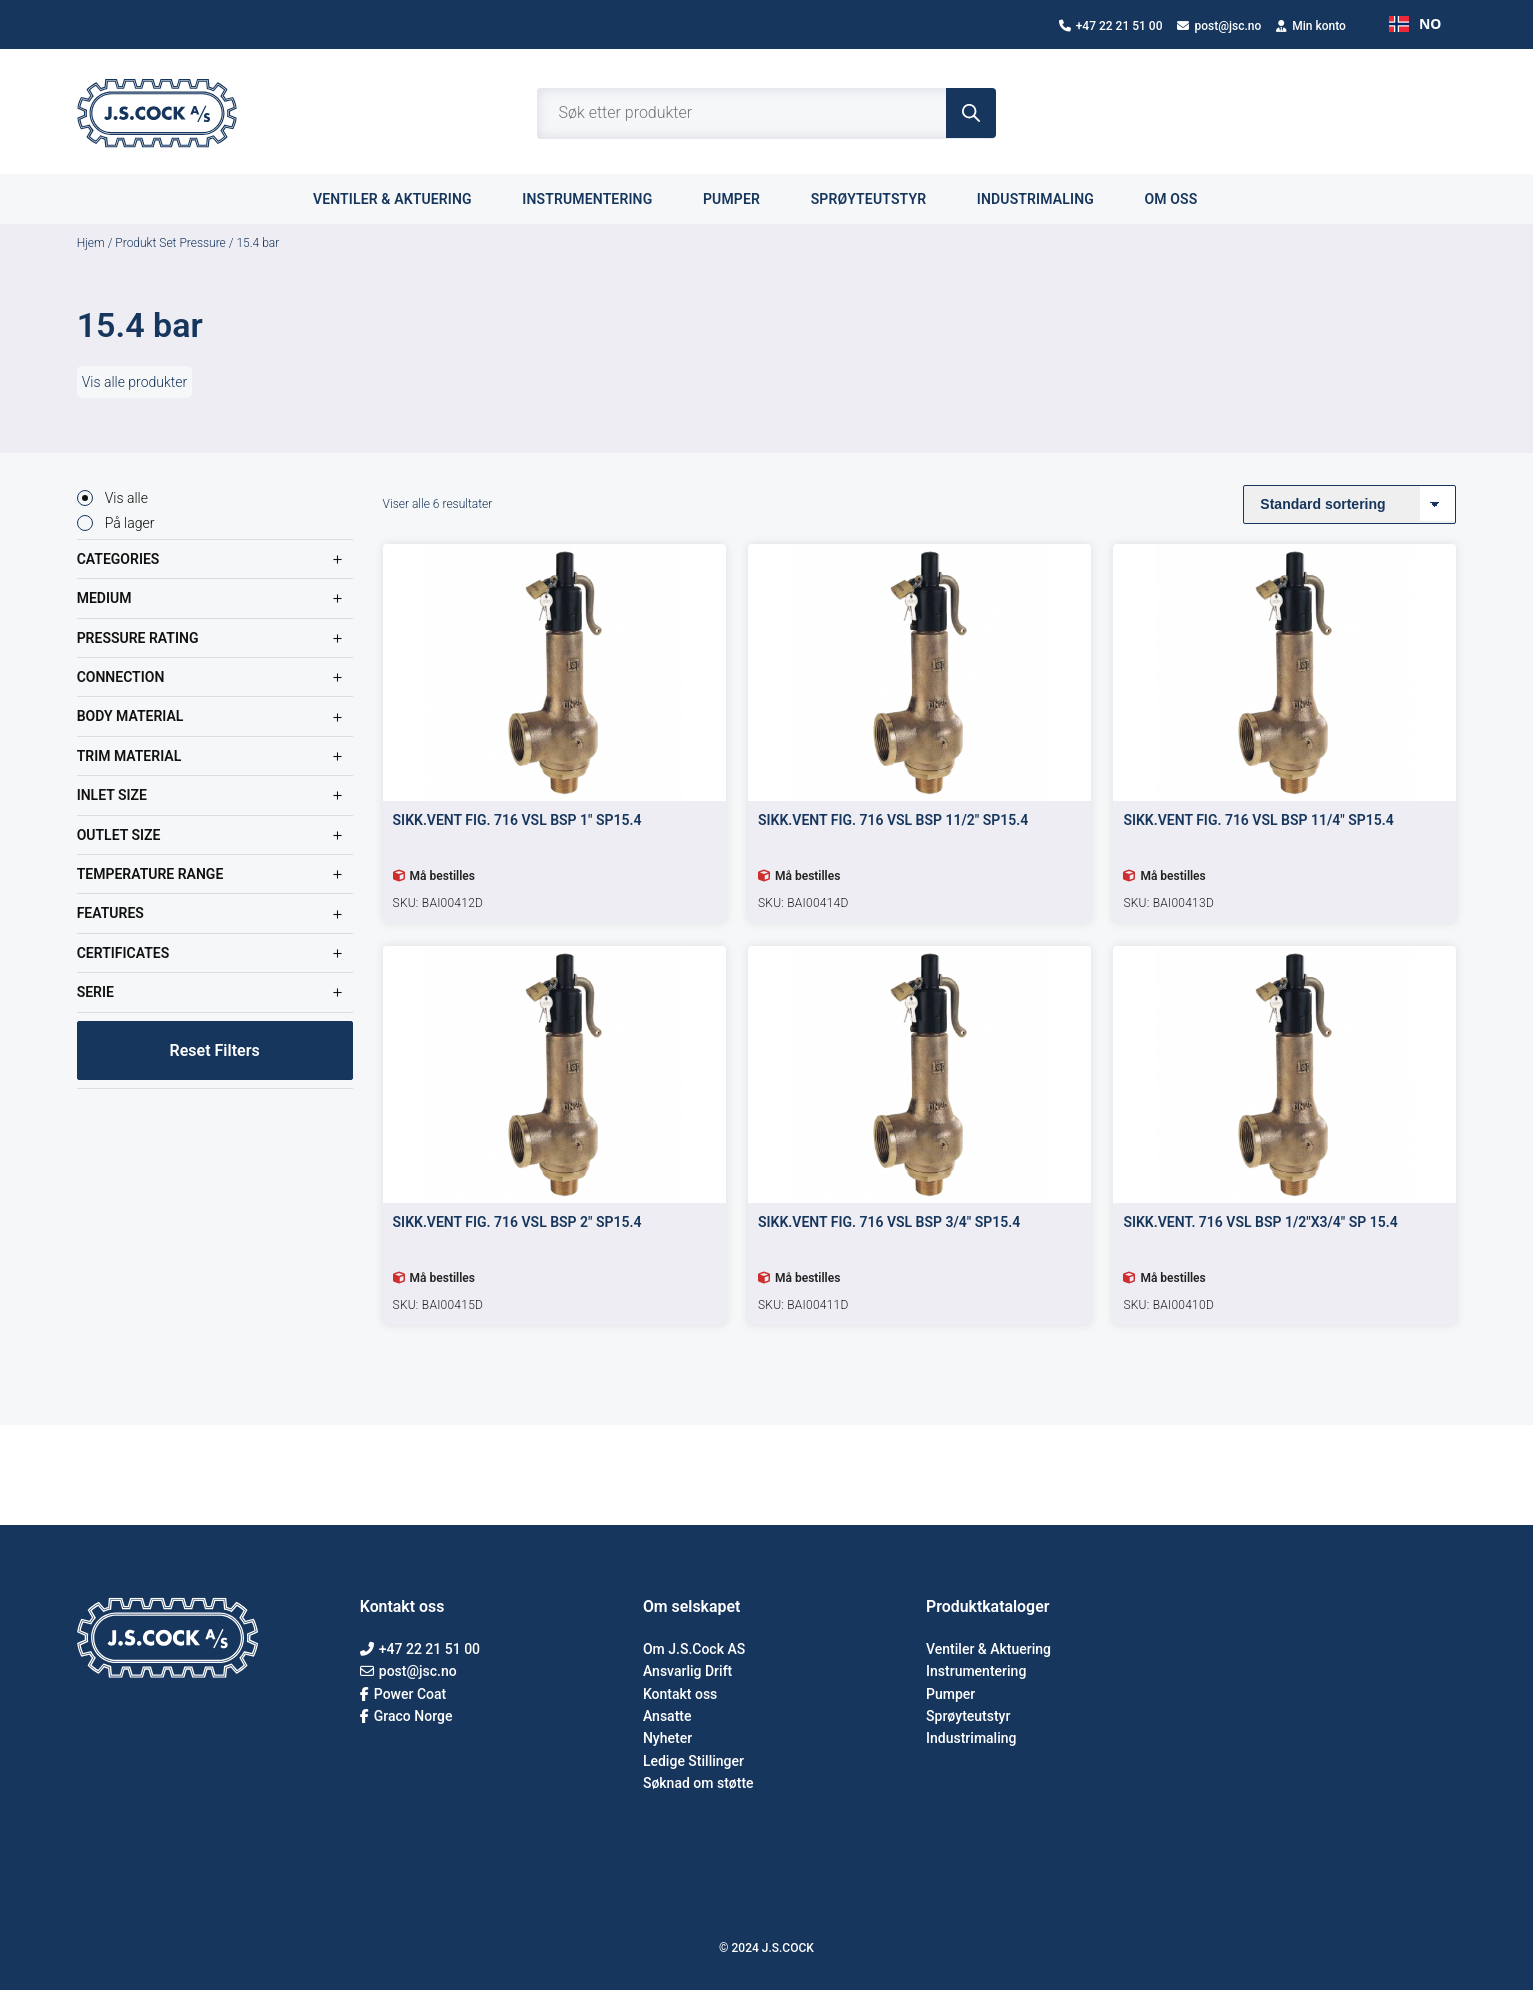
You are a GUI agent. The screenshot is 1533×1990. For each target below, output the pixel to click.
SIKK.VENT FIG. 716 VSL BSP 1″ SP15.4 (517, 820)
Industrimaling (1047, 198)
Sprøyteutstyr (880, 198)
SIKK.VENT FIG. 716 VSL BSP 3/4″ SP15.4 (889, 1222)
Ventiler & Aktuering (988, 1649)
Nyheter (667, 1738)
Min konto (1311, 26)
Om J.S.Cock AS (694, 1649)
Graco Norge (406, 1716)
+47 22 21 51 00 (1111, 26)
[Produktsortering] (1349, 504)
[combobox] (1415, 24)
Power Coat (403, 1694)
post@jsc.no (1219, 26)
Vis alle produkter (135, 382)
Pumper (743, 198)
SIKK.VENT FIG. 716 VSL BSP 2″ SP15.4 (517, 1222)
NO (1415, 23)
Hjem (91, 243)
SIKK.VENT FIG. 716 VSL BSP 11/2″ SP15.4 (893, 820)
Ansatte (667, 1716)
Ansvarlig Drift (687, 1671)
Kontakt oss (680, 1694)
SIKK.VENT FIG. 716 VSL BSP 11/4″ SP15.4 (1258, 820)
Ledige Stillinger (693, 1761)
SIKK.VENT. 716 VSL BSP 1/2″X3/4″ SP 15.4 (1260, 1222)
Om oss (1182, 198)
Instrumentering (598, 198)
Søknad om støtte (698, 1783)
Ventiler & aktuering (403, 198)
